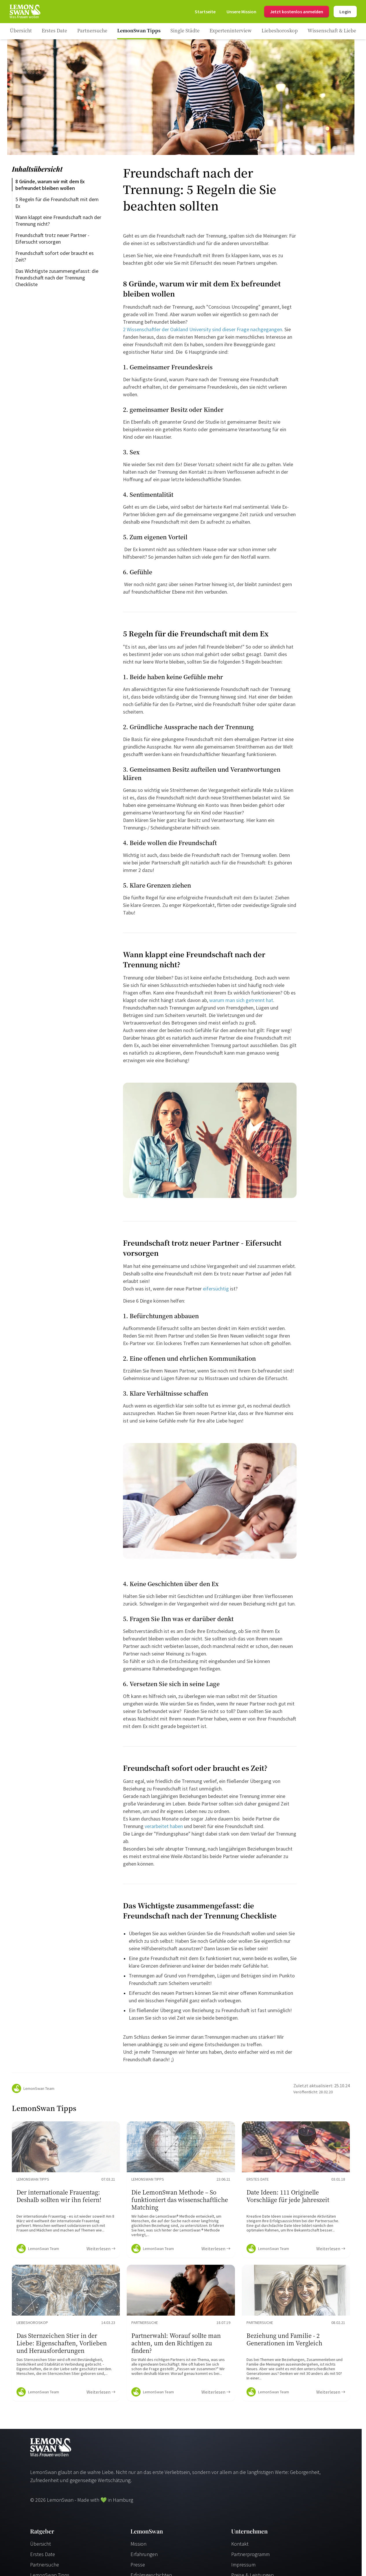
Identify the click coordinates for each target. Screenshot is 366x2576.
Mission (138, 2543)
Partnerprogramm (250, 2554)
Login (345, 11)
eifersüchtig (216, 1288)
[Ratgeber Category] (54, 31)
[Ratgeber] (21, 31)
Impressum (243, 2564)
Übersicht (40, 2543)
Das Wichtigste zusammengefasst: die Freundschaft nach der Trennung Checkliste (57, 278)
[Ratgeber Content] (66, 2189)
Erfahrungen (144, 2554)
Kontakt (240, 2543)
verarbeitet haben (164, 1826)
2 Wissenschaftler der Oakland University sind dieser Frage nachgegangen (202, 329)
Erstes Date (42, 2554)
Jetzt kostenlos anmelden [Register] (296, 11)
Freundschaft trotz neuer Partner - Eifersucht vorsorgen (53, 238)
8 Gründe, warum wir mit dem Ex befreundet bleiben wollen (50, 184)
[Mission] (241, 11)
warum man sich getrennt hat (240, 1000)
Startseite (205, 11)
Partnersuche (44, 2564)
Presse (137, 2564)
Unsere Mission (241, 11)
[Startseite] (25, 11)
